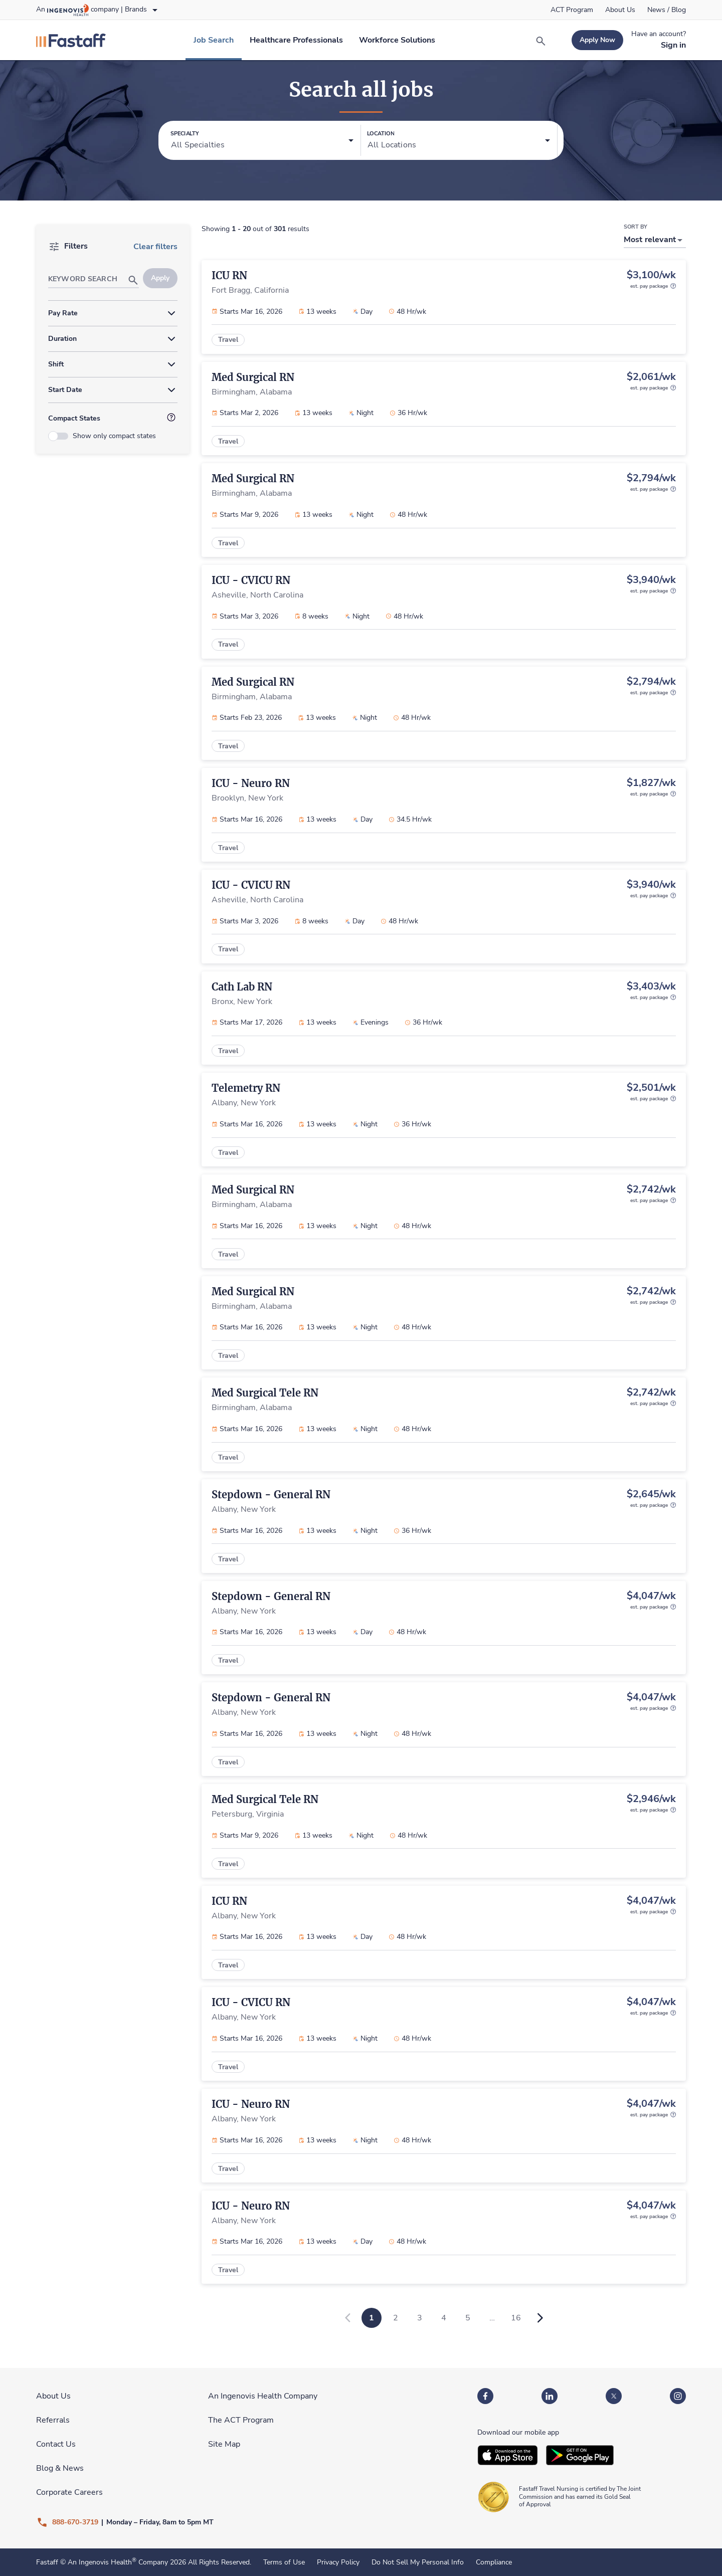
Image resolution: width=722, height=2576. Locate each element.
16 (516, 2317)
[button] (262, 140)
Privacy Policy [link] (338, 2562)
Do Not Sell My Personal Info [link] (418, 2562)
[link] (572, 10)
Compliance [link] (494, 2562)
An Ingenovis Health (101, 2562)
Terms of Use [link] (284, 2562)
